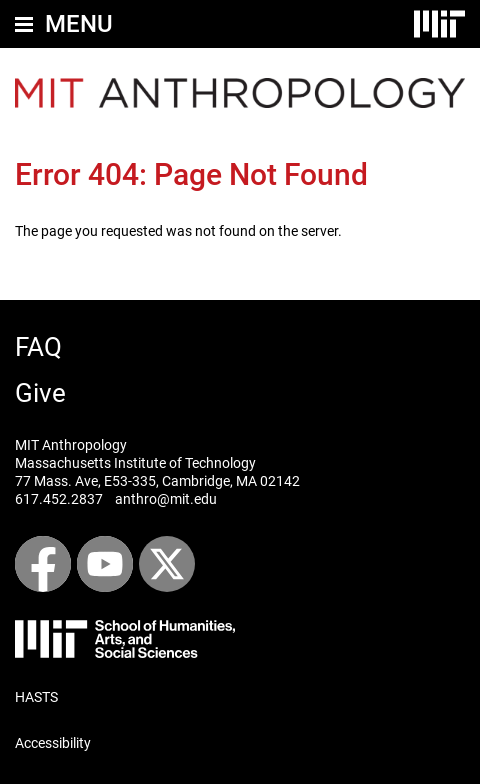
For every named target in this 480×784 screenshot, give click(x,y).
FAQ (38, 347)
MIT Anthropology (71, 445)
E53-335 (130, 481)
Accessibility (53, 743)
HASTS (36, 697)
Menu (79, 24)
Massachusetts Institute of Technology (135, 463)
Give (40, 393)
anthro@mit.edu (166, 499)
